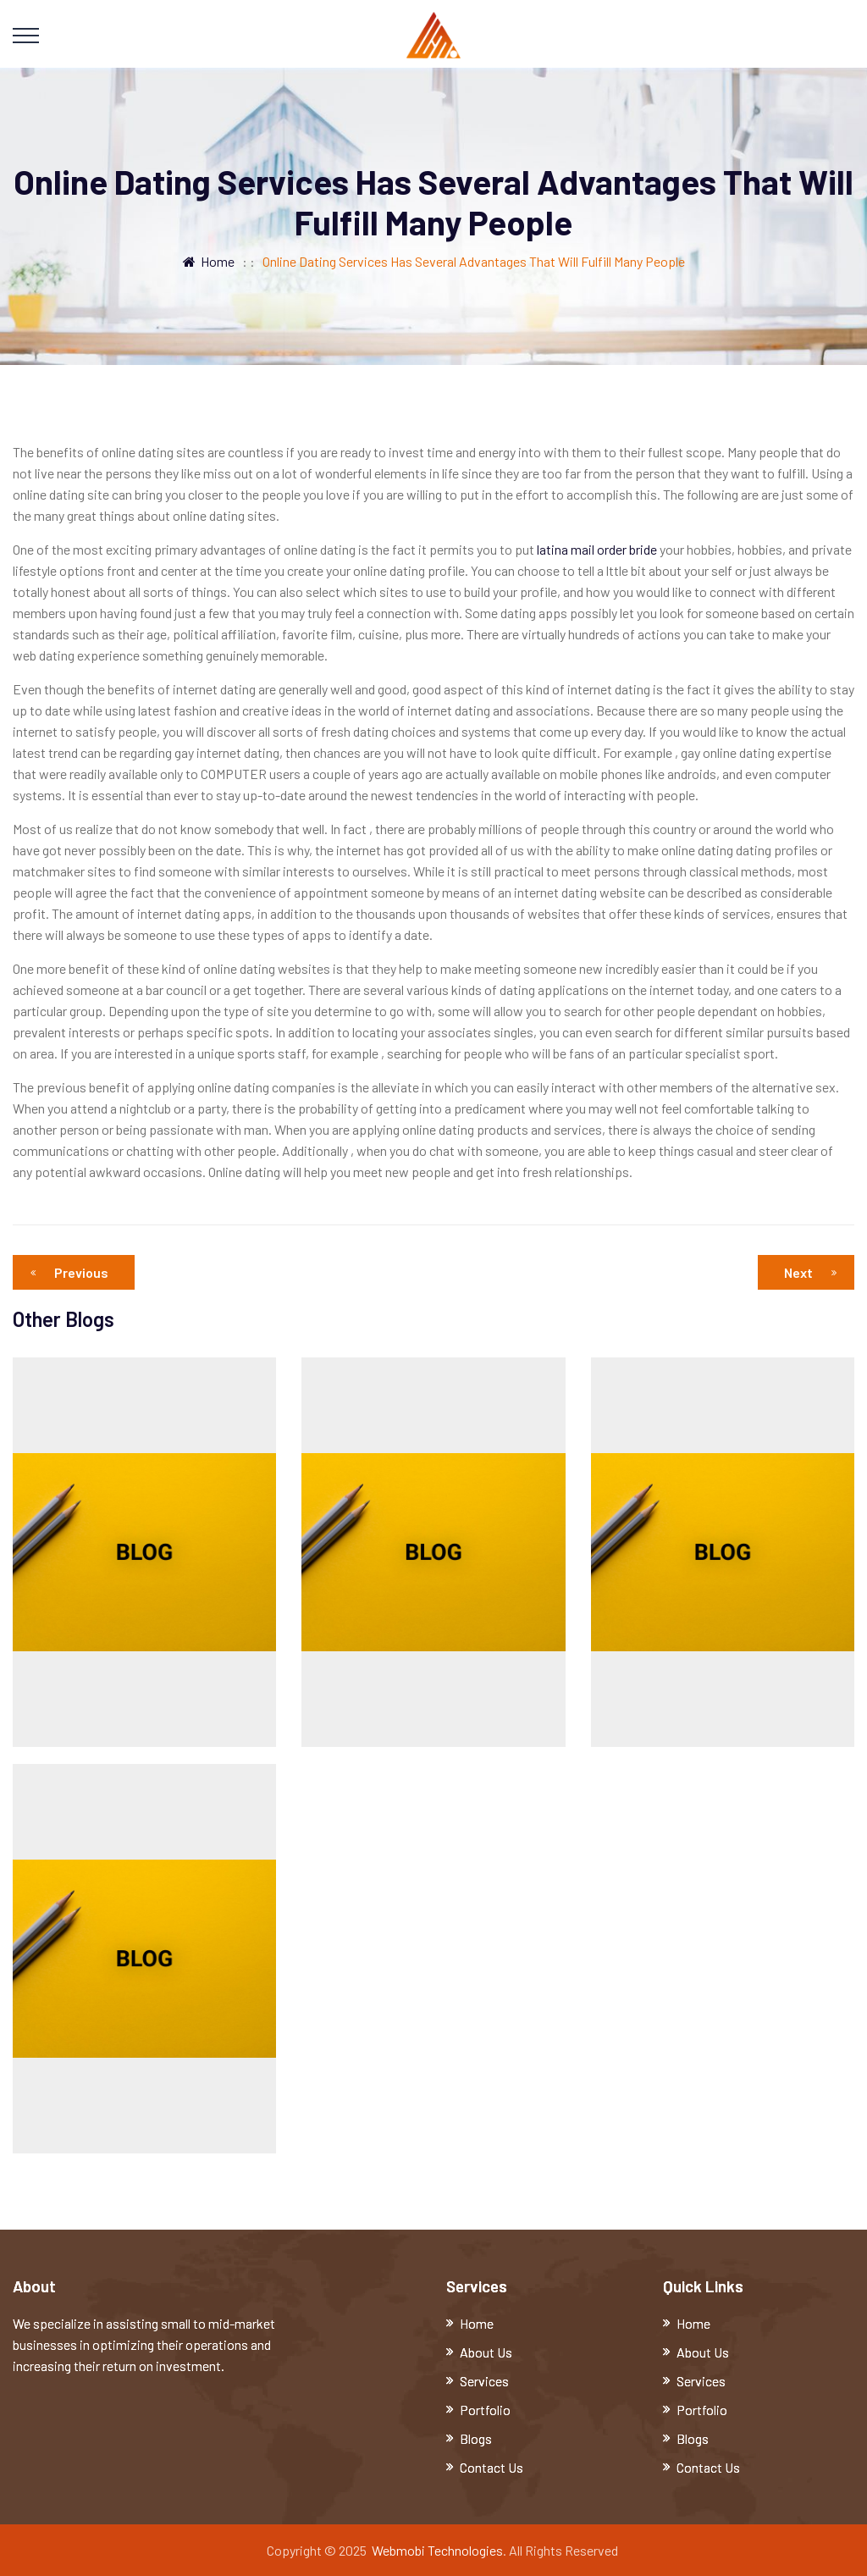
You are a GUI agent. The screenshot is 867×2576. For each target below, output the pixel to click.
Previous (73, 1272)
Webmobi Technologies (437, 2550)
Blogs (476, 2438)
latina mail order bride (597, 549)
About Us (486, 2352)
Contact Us (491, 2467)
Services (484, 2381)
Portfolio (485, 2410)
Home (209, 261)
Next (810, 1272)
